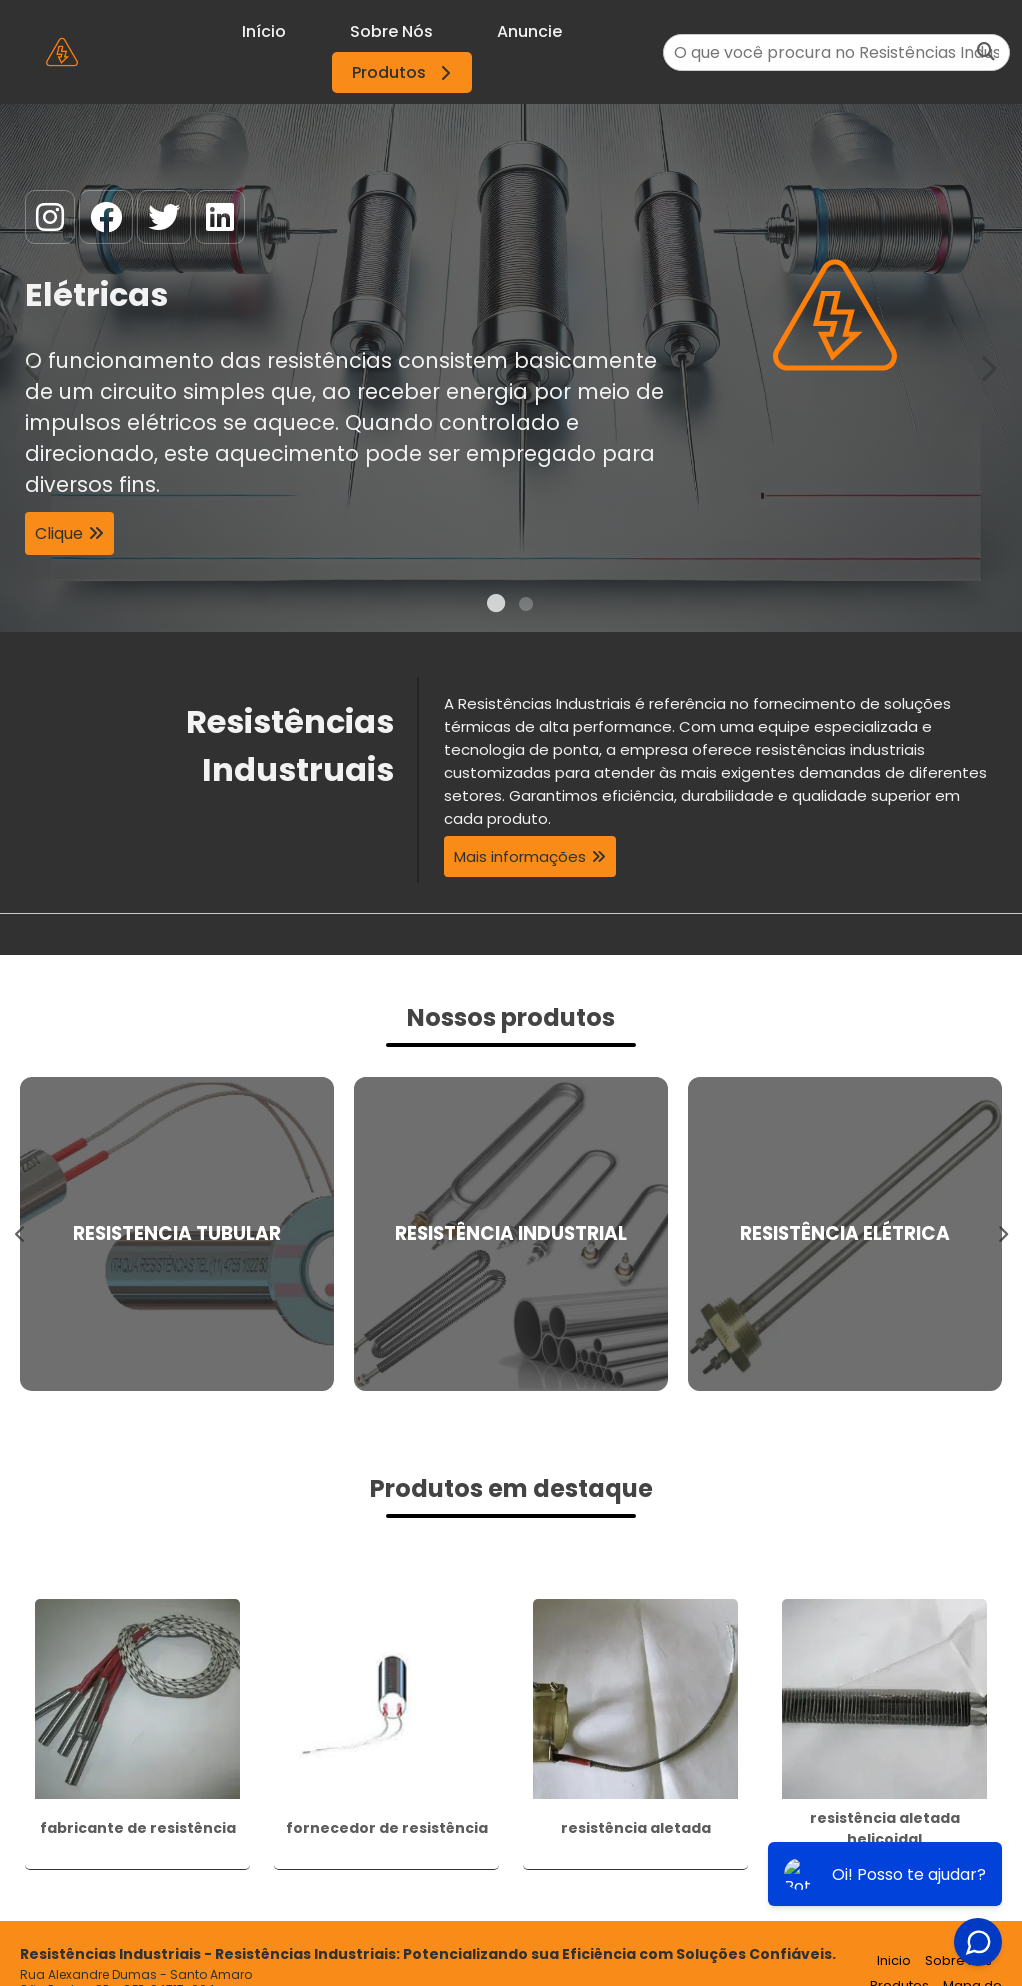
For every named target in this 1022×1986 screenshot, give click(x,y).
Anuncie (529, 31)
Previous (34, 367)
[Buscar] (986, 52)
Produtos (404, 72)
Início (264, 31)
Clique (59, 533)
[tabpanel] (511, 368)
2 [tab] (526, 607)
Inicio (894, 1960)
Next (988, 367)
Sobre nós (958, 1960)
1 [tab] (496, 607)
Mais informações (520, 856)
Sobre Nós (391, 31)
